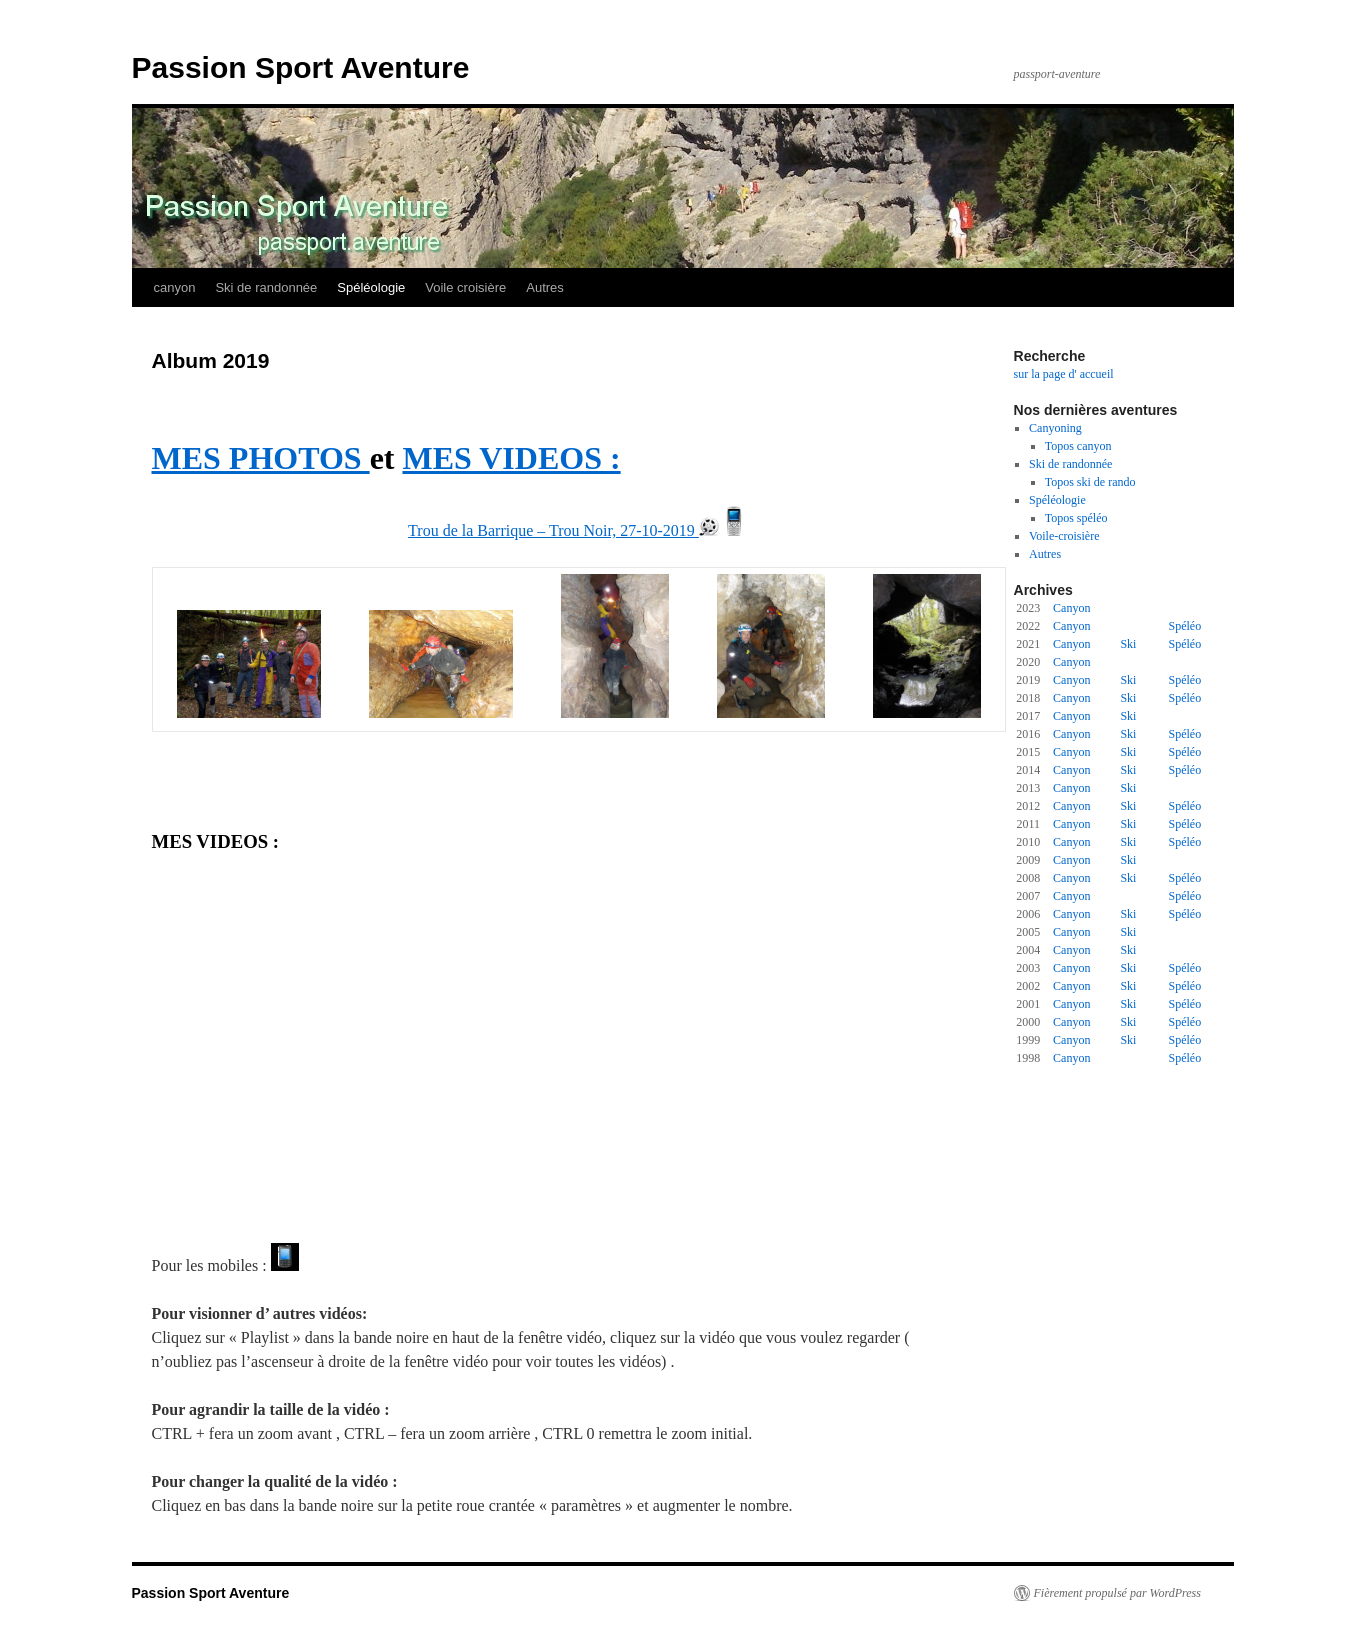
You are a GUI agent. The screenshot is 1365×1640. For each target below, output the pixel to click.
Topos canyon (1078, 446)
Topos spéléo (1076, 518)
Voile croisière (465, 287)
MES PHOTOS (261, 458)
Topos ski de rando (1090, 482)
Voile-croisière (1064, 536)
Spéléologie (371, 287)
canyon (175, 287)
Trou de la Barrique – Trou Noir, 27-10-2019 (551, 530)
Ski (1128, 644)
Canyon (1071, 608)
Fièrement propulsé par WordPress (1117, 1593)
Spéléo (1185, 626)
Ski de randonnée (266, 287)
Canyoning (1055, 428)
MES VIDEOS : (511, 458)
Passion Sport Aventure (301, 67)
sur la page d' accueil (1064, 374)
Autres (545, 287)
